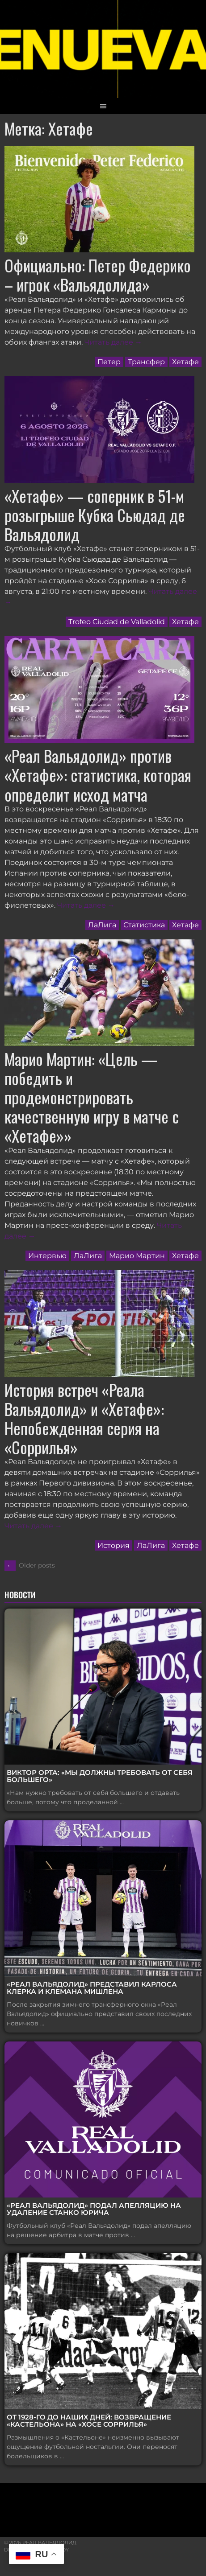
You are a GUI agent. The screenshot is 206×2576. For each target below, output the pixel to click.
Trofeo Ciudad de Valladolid (116, 621)
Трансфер (146, 362)
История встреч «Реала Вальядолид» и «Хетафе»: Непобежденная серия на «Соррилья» (84, 1418)
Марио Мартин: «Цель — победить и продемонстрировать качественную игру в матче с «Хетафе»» (91, 1097)
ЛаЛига (102, 925)
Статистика (144, 925)
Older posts (29, 1565)
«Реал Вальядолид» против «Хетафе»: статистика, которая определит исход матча (97, 775)
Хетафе (185, 362)
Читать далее (113, 342)
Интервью (47, 1255)
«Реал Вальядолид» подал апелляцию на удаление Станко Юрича (94, 2209)
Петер (109, 362)
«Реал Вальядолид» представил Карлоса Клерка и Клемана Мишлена (92, 1988)
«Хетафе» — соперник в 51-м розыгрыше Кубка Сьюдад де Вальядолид (94, 515)
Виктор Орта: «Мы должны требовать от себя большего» (100, 1776)
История (113, 1545)
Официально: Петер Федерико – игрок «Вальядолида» (97, 274)
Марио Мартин (137, 1255)
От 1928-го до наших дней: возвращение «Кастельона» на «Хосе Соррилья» (89, 2421)
